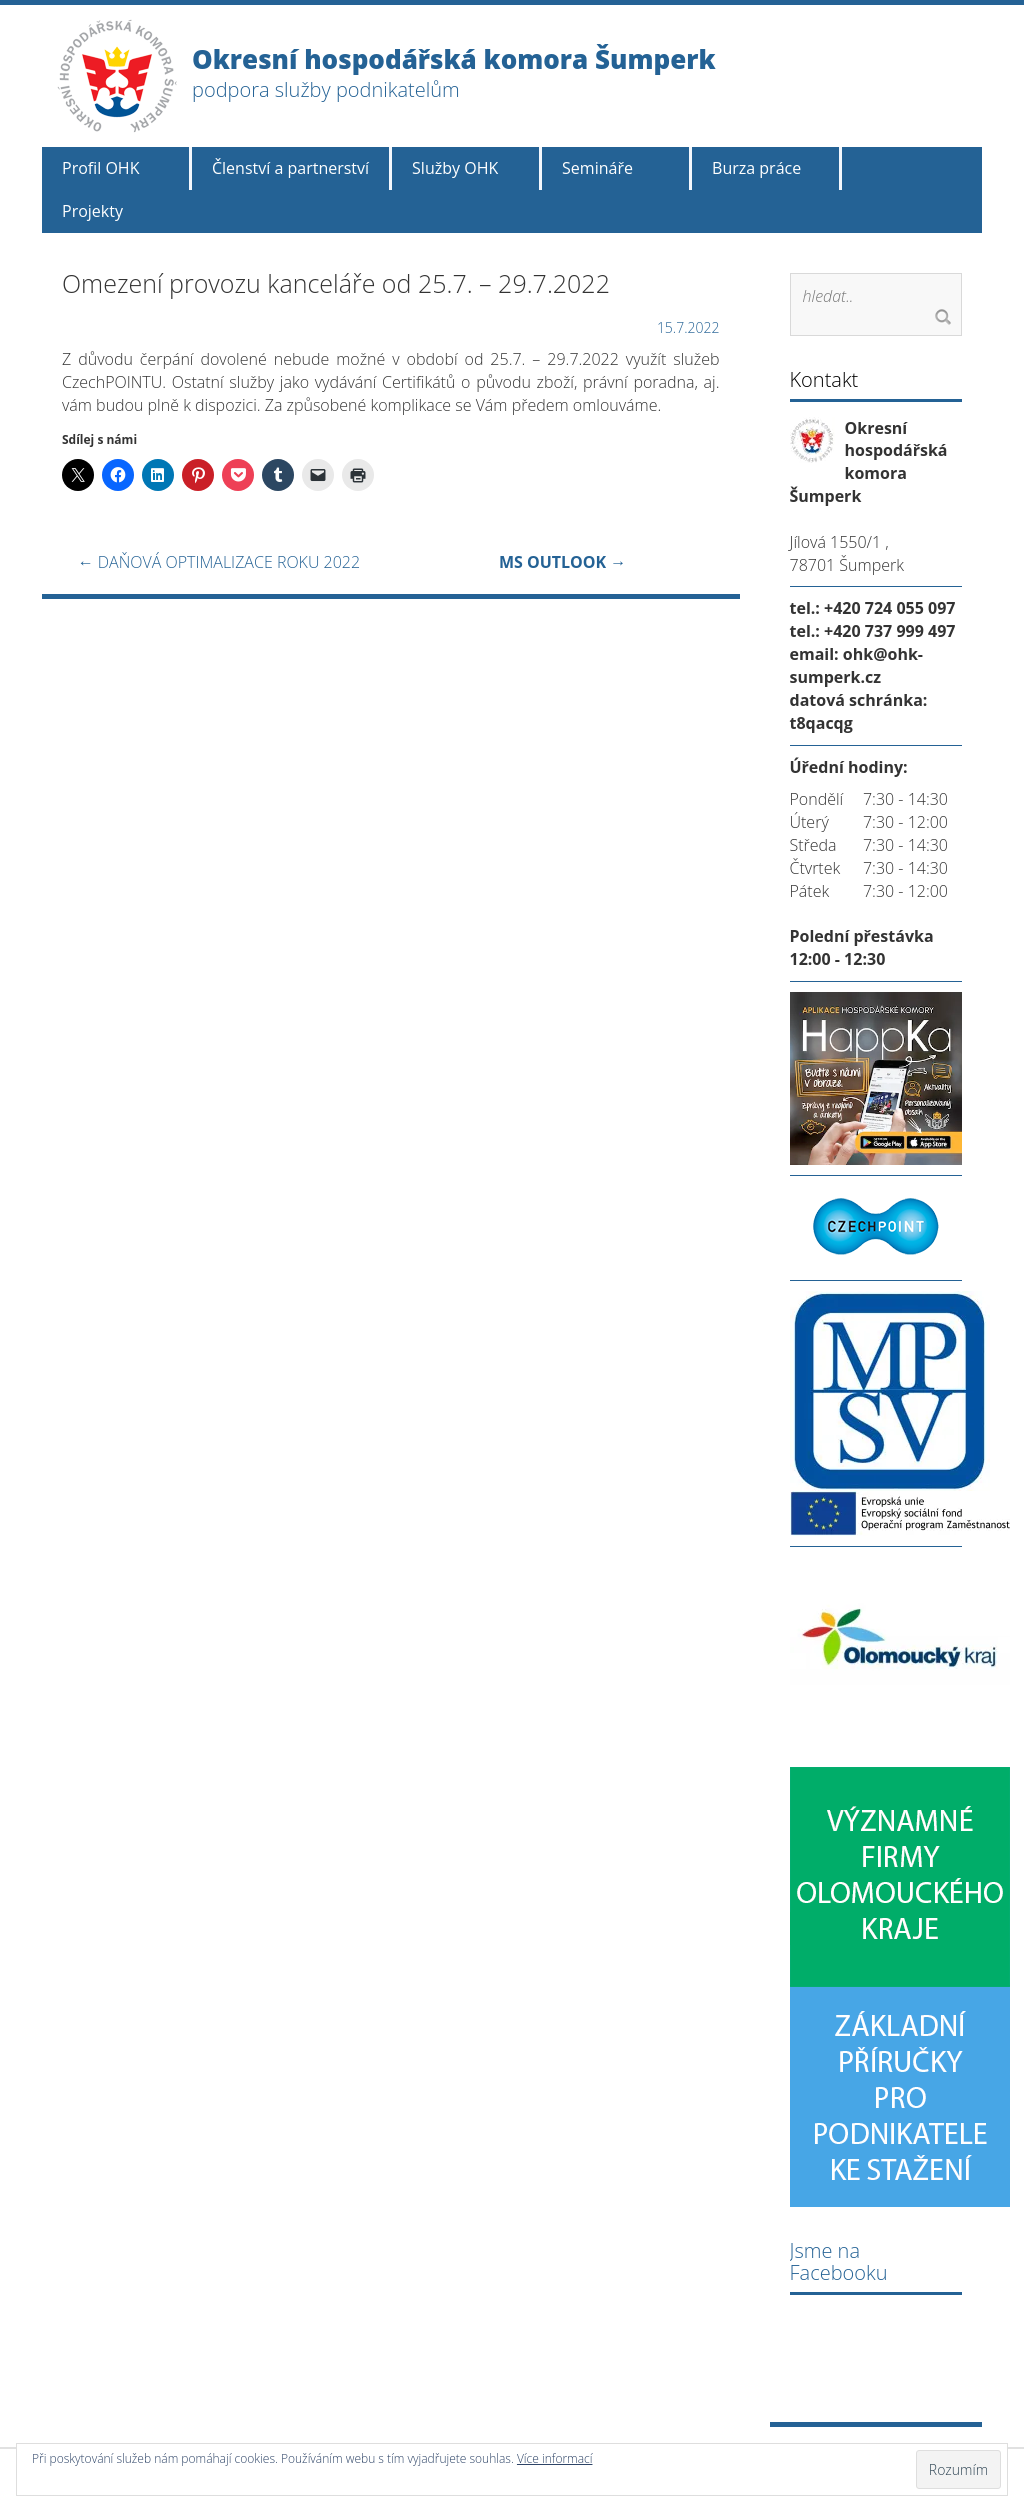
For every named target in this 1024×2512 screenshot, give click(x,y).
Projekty (92, 211)
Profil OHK (100, 168)
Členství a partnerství (290, 168)
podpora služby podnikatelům (326, 89)
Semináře (597, 168)
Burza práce (756, 168)
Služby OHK (455, 168)
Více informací (555, 2458)
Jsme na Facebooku (839, 2261)
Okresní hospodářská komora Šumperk (454, 59)
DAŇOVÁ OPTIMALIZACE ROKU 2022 (219, 562)
